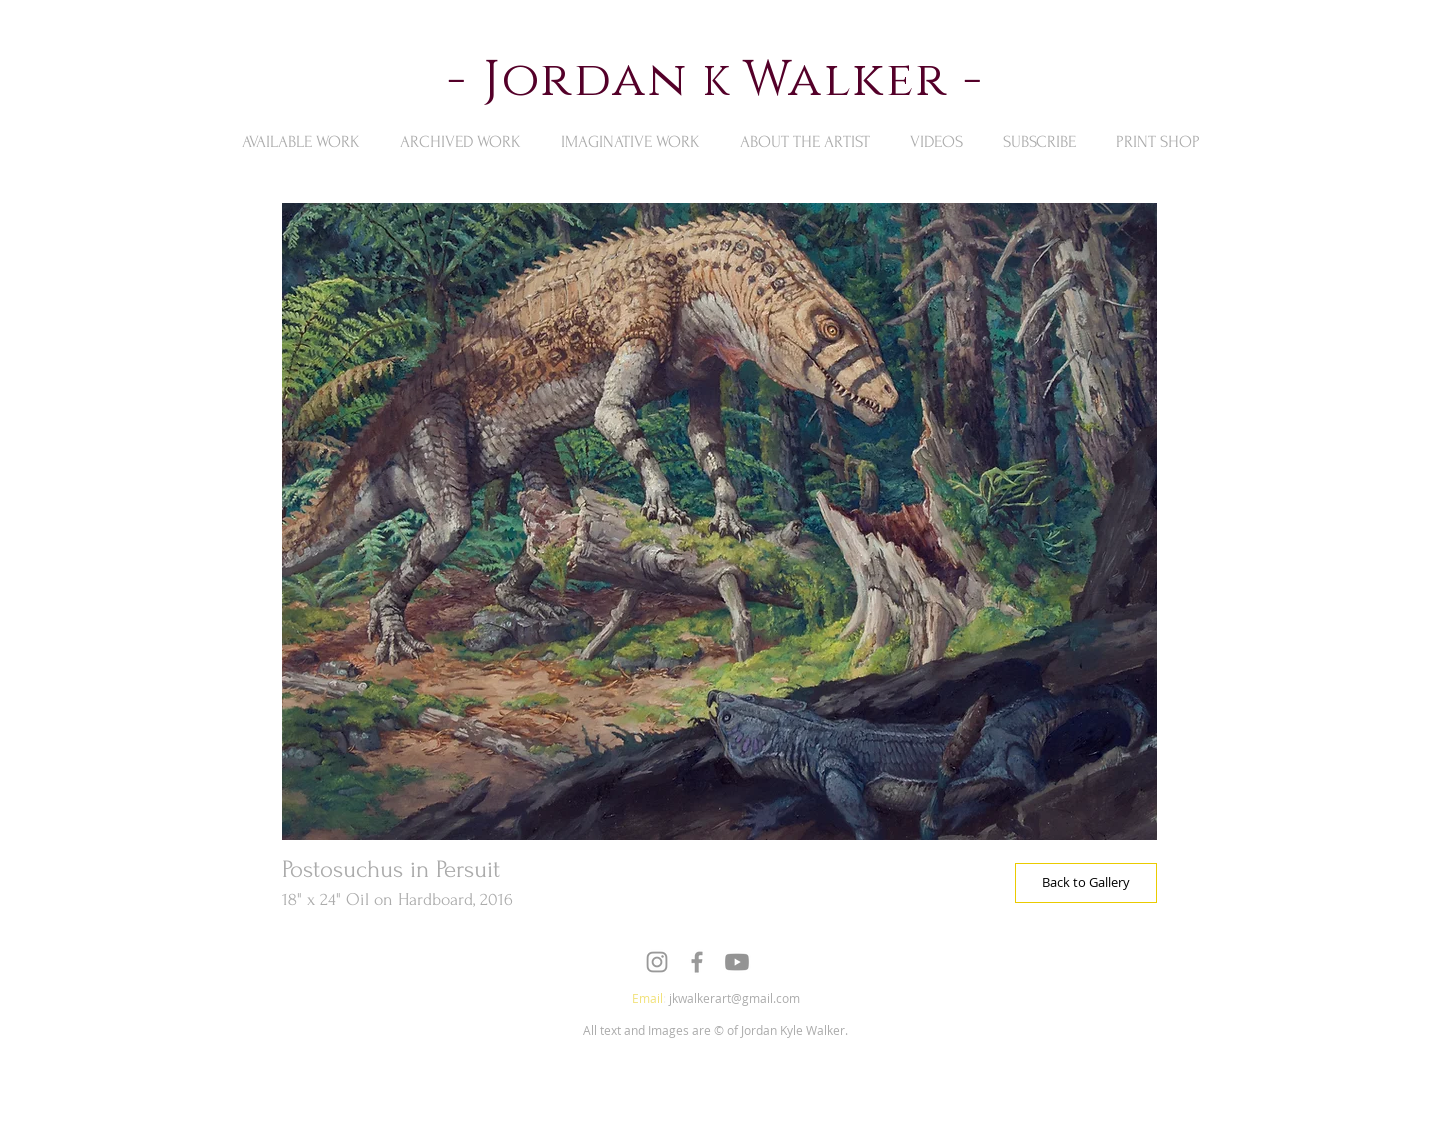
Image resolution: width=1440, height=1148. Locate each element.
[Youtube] (737, 962)
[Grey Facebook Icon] (697, 962)
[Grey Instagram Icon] (657, 962)
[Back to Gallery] (1086, 883)
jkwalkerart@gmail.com (734, 998)
